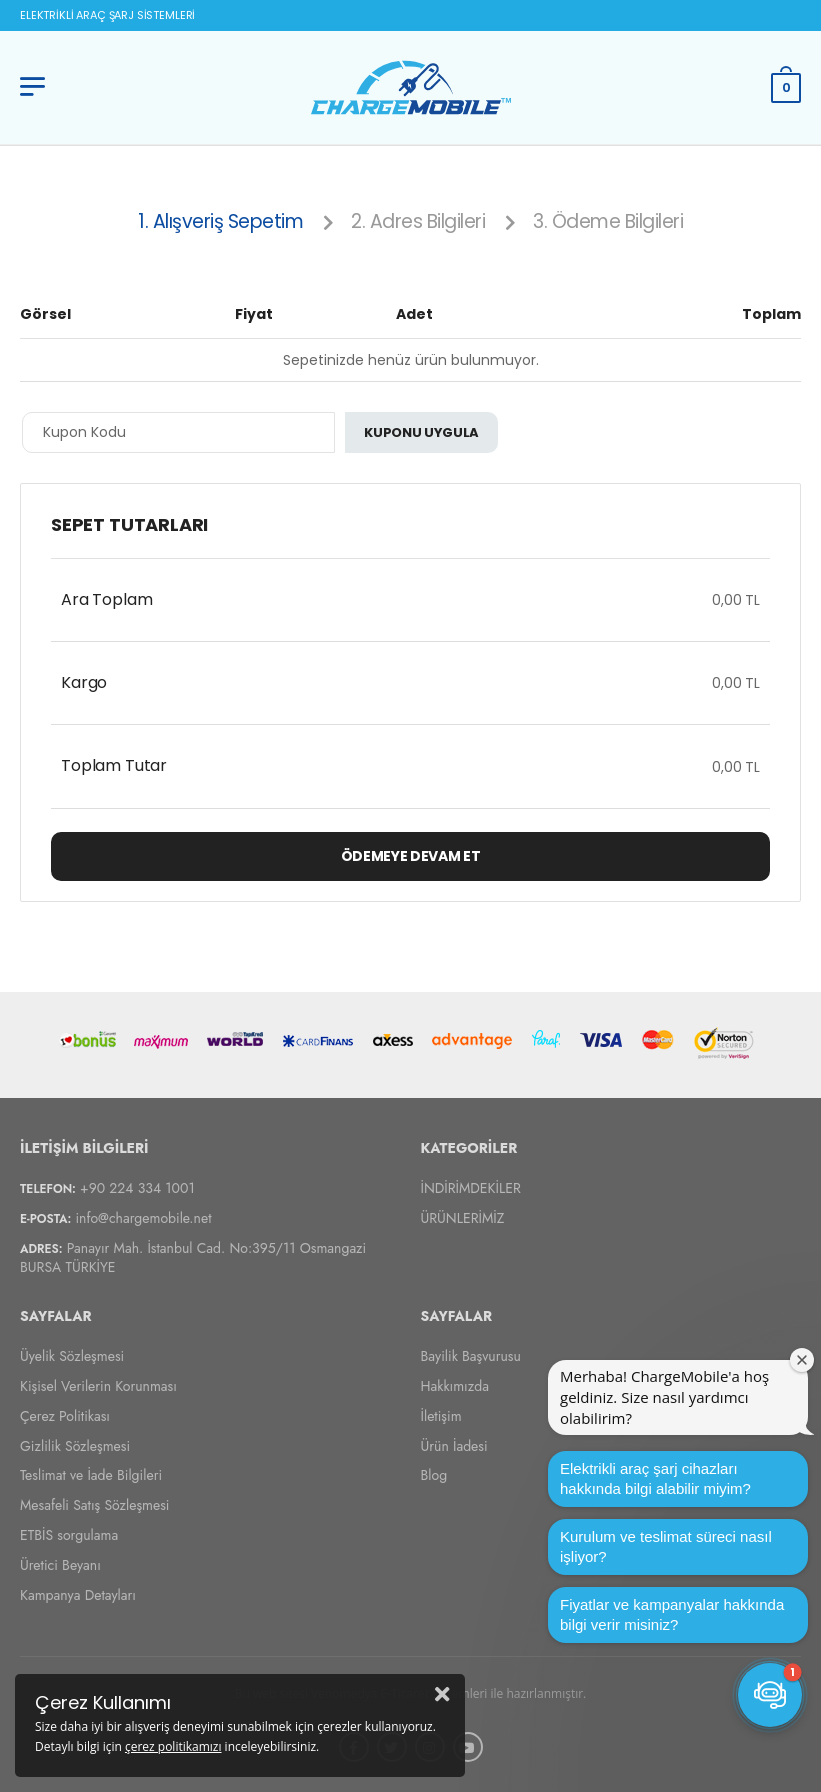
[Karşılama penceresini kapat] (802, 1360)
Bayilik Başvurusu (471, 1356)
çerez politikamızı (173, 1746)
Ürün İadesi (454, 1445)
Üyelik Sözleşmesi (72, 1356)
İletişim (441, 1415)
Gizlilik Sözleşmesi (75, 1445)
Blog (434, 1475)
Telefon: (48, 1188)
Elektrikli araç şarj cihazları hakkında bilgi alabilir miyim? (655, 1478)
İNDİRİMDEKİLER (471, 1187)
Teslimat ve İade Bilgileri (91, 1475)
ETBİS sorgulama (69, 1535)
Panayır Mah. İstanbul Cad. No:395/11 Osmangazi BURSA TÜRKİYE (193, 1257)
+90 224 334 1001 (137, 1187)
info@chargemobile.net (143, 1217)
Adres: (41, 1249)
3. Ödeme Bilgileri (608, 221)
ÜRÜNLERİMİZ (463, 1217)
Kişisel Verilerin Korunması (98, 1386)
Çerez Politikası (65, 1415)
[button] (770, 1695)
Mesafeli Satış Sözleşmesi (94, 1505)
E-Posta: (45, 1218)
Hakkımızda (455, 1386)
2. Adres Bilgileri (418, 221)
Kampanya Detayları (78, 1594)
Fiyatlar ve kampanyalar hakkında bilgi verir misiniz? (672, 1614)
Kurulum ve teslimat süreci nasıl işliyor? (666, 1546)
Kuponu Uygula (421, 432)
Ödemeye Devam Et (410, 856)
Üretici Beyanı (60, 1564)
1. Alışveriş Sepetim (220, 221)
